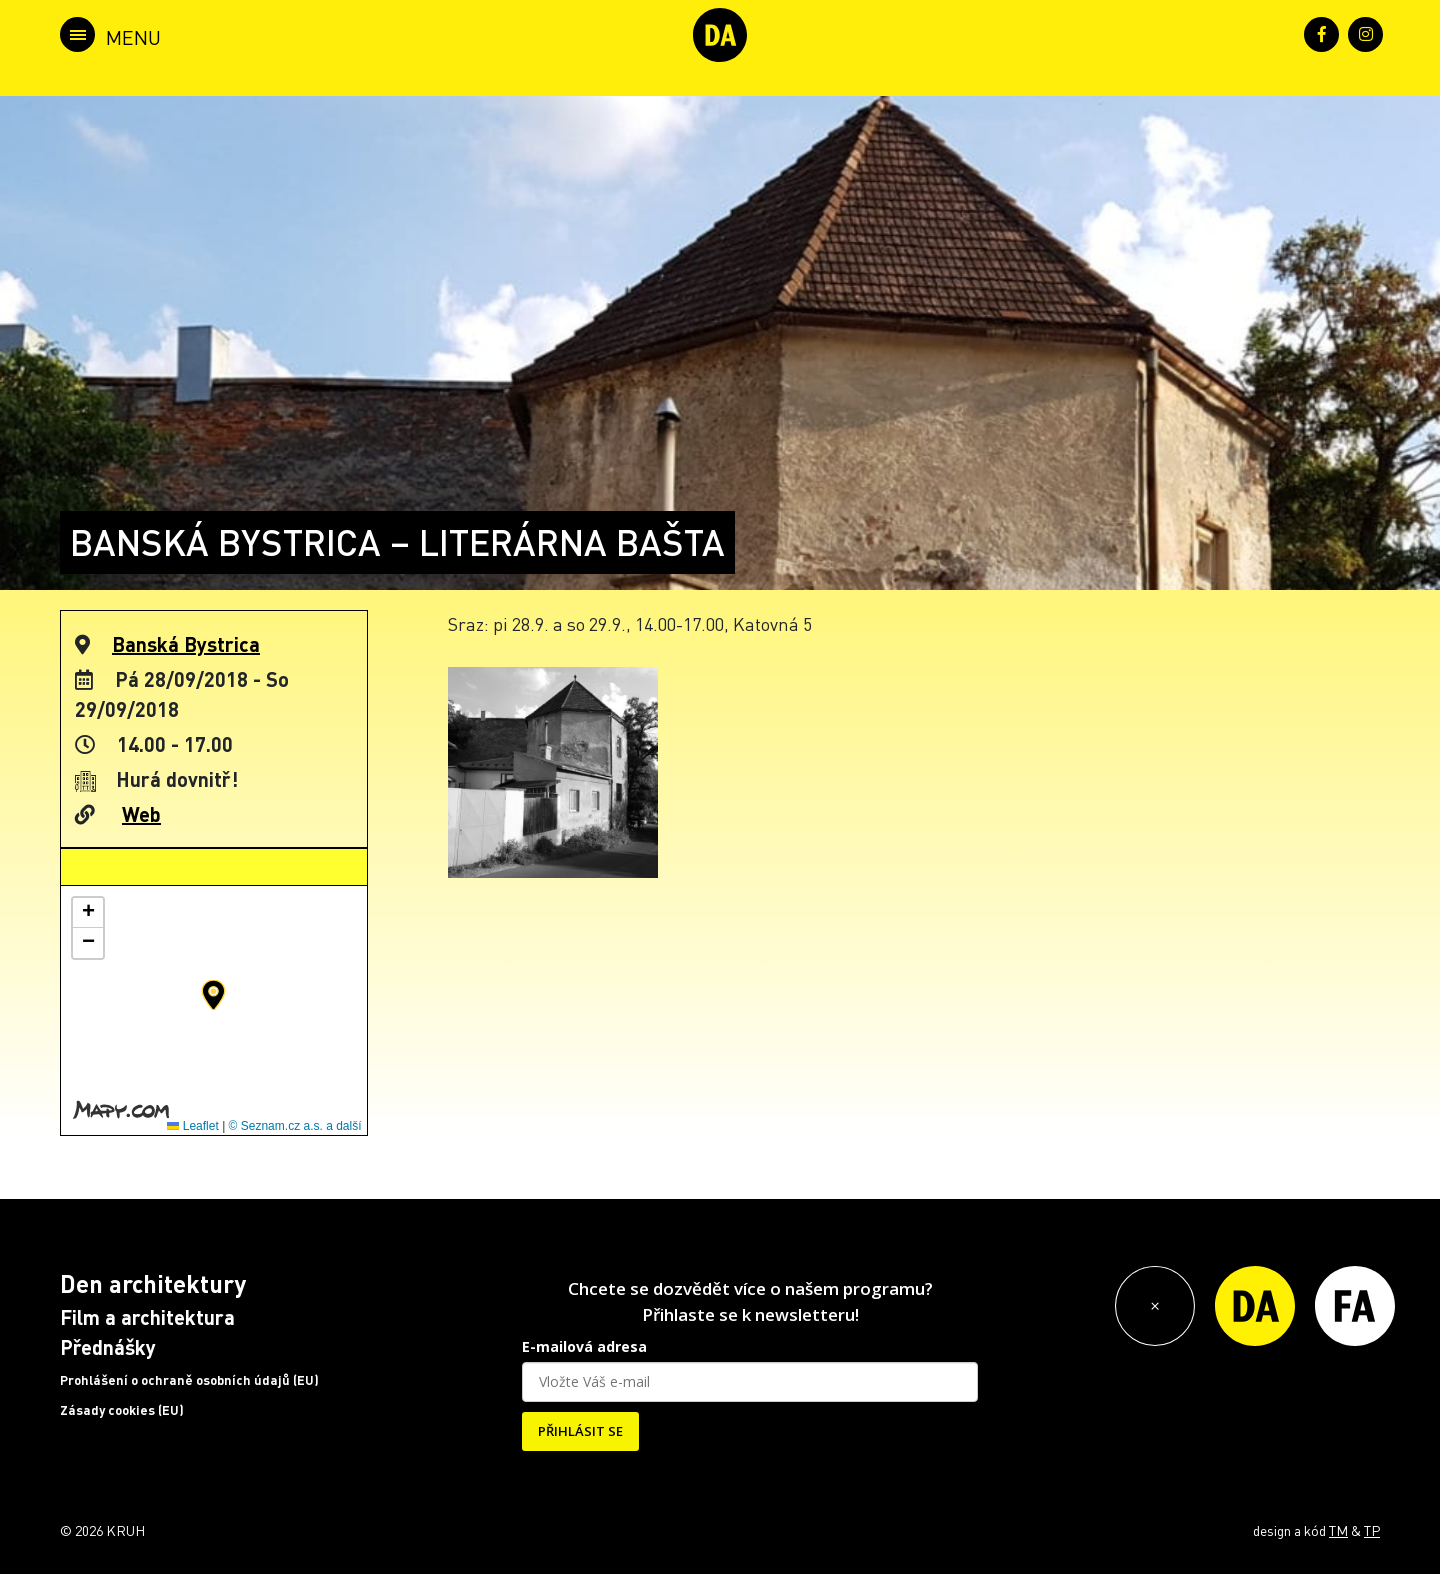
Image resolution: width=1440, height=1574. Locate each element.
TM (1338, 1530)
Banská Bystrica (186, 644)
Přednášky (108, 1347)
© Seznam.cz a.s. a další (295, 1126)
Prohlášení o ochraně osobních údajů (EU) (189, 1380)
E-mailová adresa (584, 1346)
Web (141, 814)
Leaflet (192, 1126)
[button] (213, 995)
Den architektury (153, 1283)
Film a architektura (147, 1317)
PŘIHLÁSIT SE (580, 1431)
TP (1372, 1530)
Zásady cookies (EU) (122, 1410)
